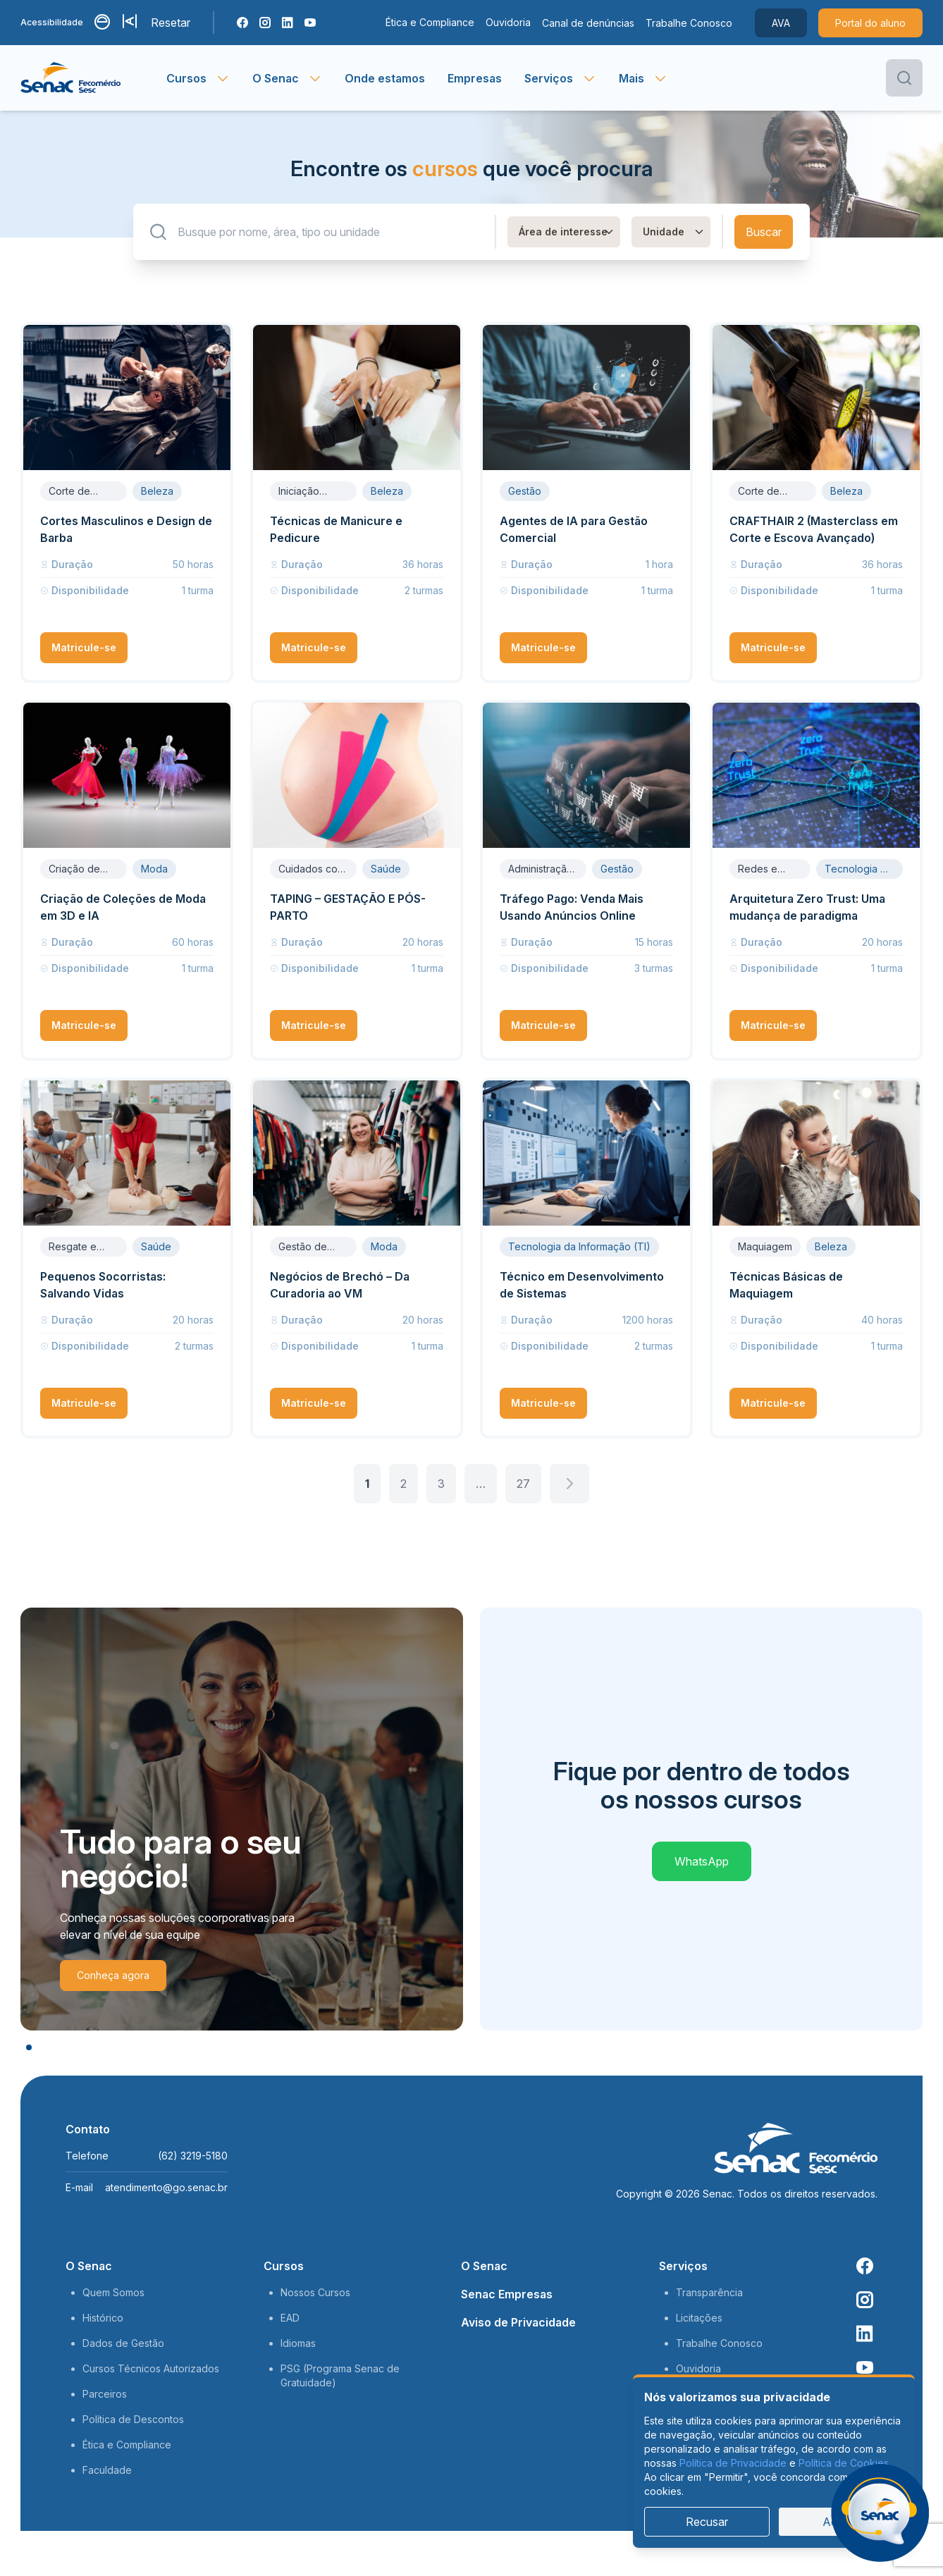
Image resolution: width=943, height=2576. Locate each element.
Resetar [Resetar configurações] (170, 23)
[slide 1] (29, 2047)
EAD (290, 2318)
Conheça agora (113, 1975)
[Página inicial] (93, 78)
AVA (781, 23)
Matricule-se (83, 647)
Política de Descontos (133, 2419)
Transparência (709, 2292)
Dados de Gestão (123, 2343)
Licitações (699, 2318)
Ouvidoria (508, 22)
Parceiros (104, 2394)
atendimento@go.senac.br (166, 2187)
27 (523, 1484)
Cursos (284, 2266)
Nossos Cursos (315, 2292)
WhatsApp (701, 1861)
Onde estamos (385, 78)
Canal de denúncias (588, 23)
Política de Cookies (844, 2463)
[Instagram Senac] (265, 22)
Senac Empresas (507, 2294)
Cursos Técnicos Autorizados (150, 2368)
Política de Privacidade (733, 2463)
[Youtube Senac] (310, 22)
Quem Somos (113, 2292)
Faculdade (107, 2470)
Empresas (475, 78)
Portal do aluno (870, 23)
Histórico (102, 2318)
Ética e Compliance (430, 22)
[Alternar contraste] (102, 22)
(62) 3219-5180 (193, 2156)
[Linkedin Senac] (287, 22)
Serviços (683, 2266)
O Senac (89, 2266)
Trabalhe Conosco (689, 23)
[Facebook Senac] (242, 22)
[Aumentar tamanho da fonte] (131, 22)
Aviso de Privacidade (518, 2322)
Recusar (707, 2522)
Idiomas (298, 2343)
